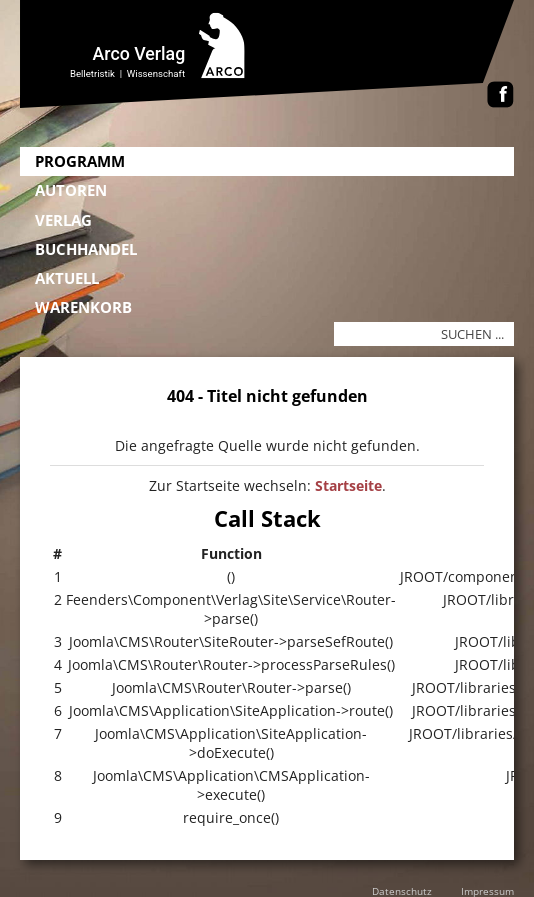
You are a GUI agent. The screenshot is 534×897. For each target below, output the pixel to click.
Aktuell (67, 278)
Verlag (63, 220)
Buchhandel (86, 249)
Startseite (348, 485)
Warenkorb (83, 307)
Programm (80, 161)
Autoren (71, 190)
